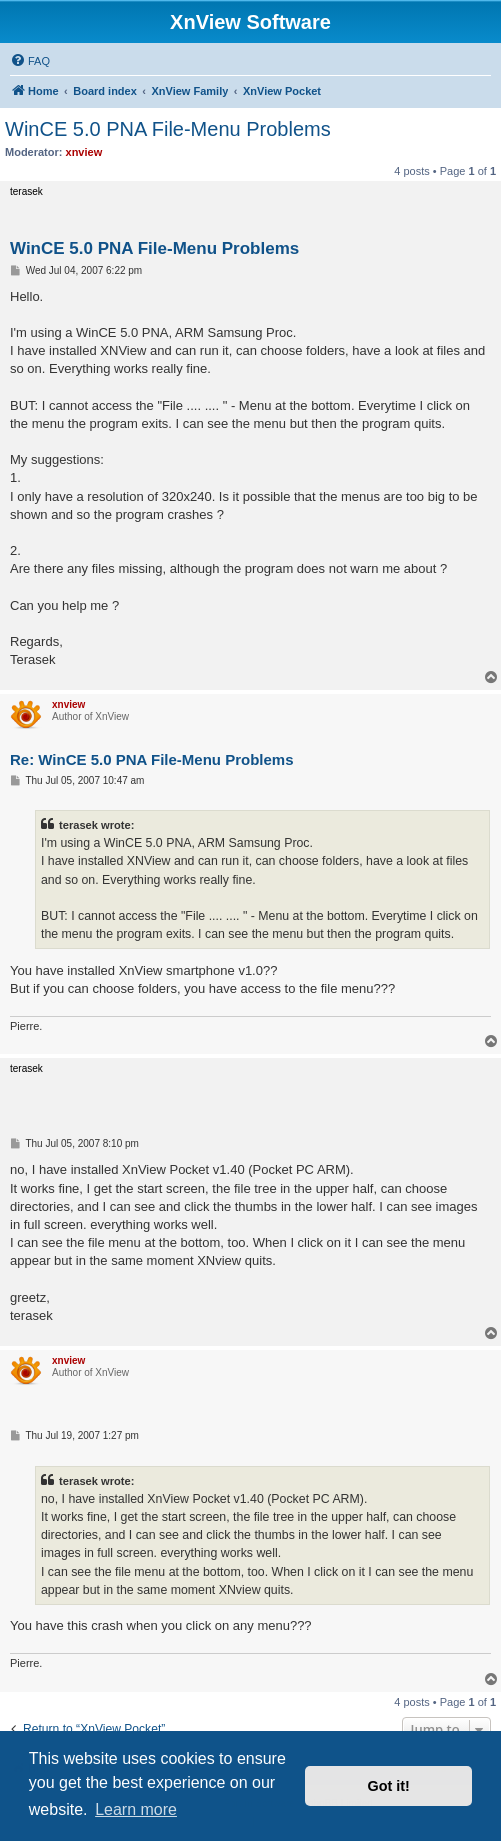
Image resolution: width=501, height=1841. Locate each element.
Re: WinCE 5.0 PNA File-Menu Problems (152, 759)
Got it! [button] (389, 1786)
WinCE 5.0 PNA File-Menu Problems (168, 129)
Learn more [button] (136, 1809)
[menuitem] (30, 61)
